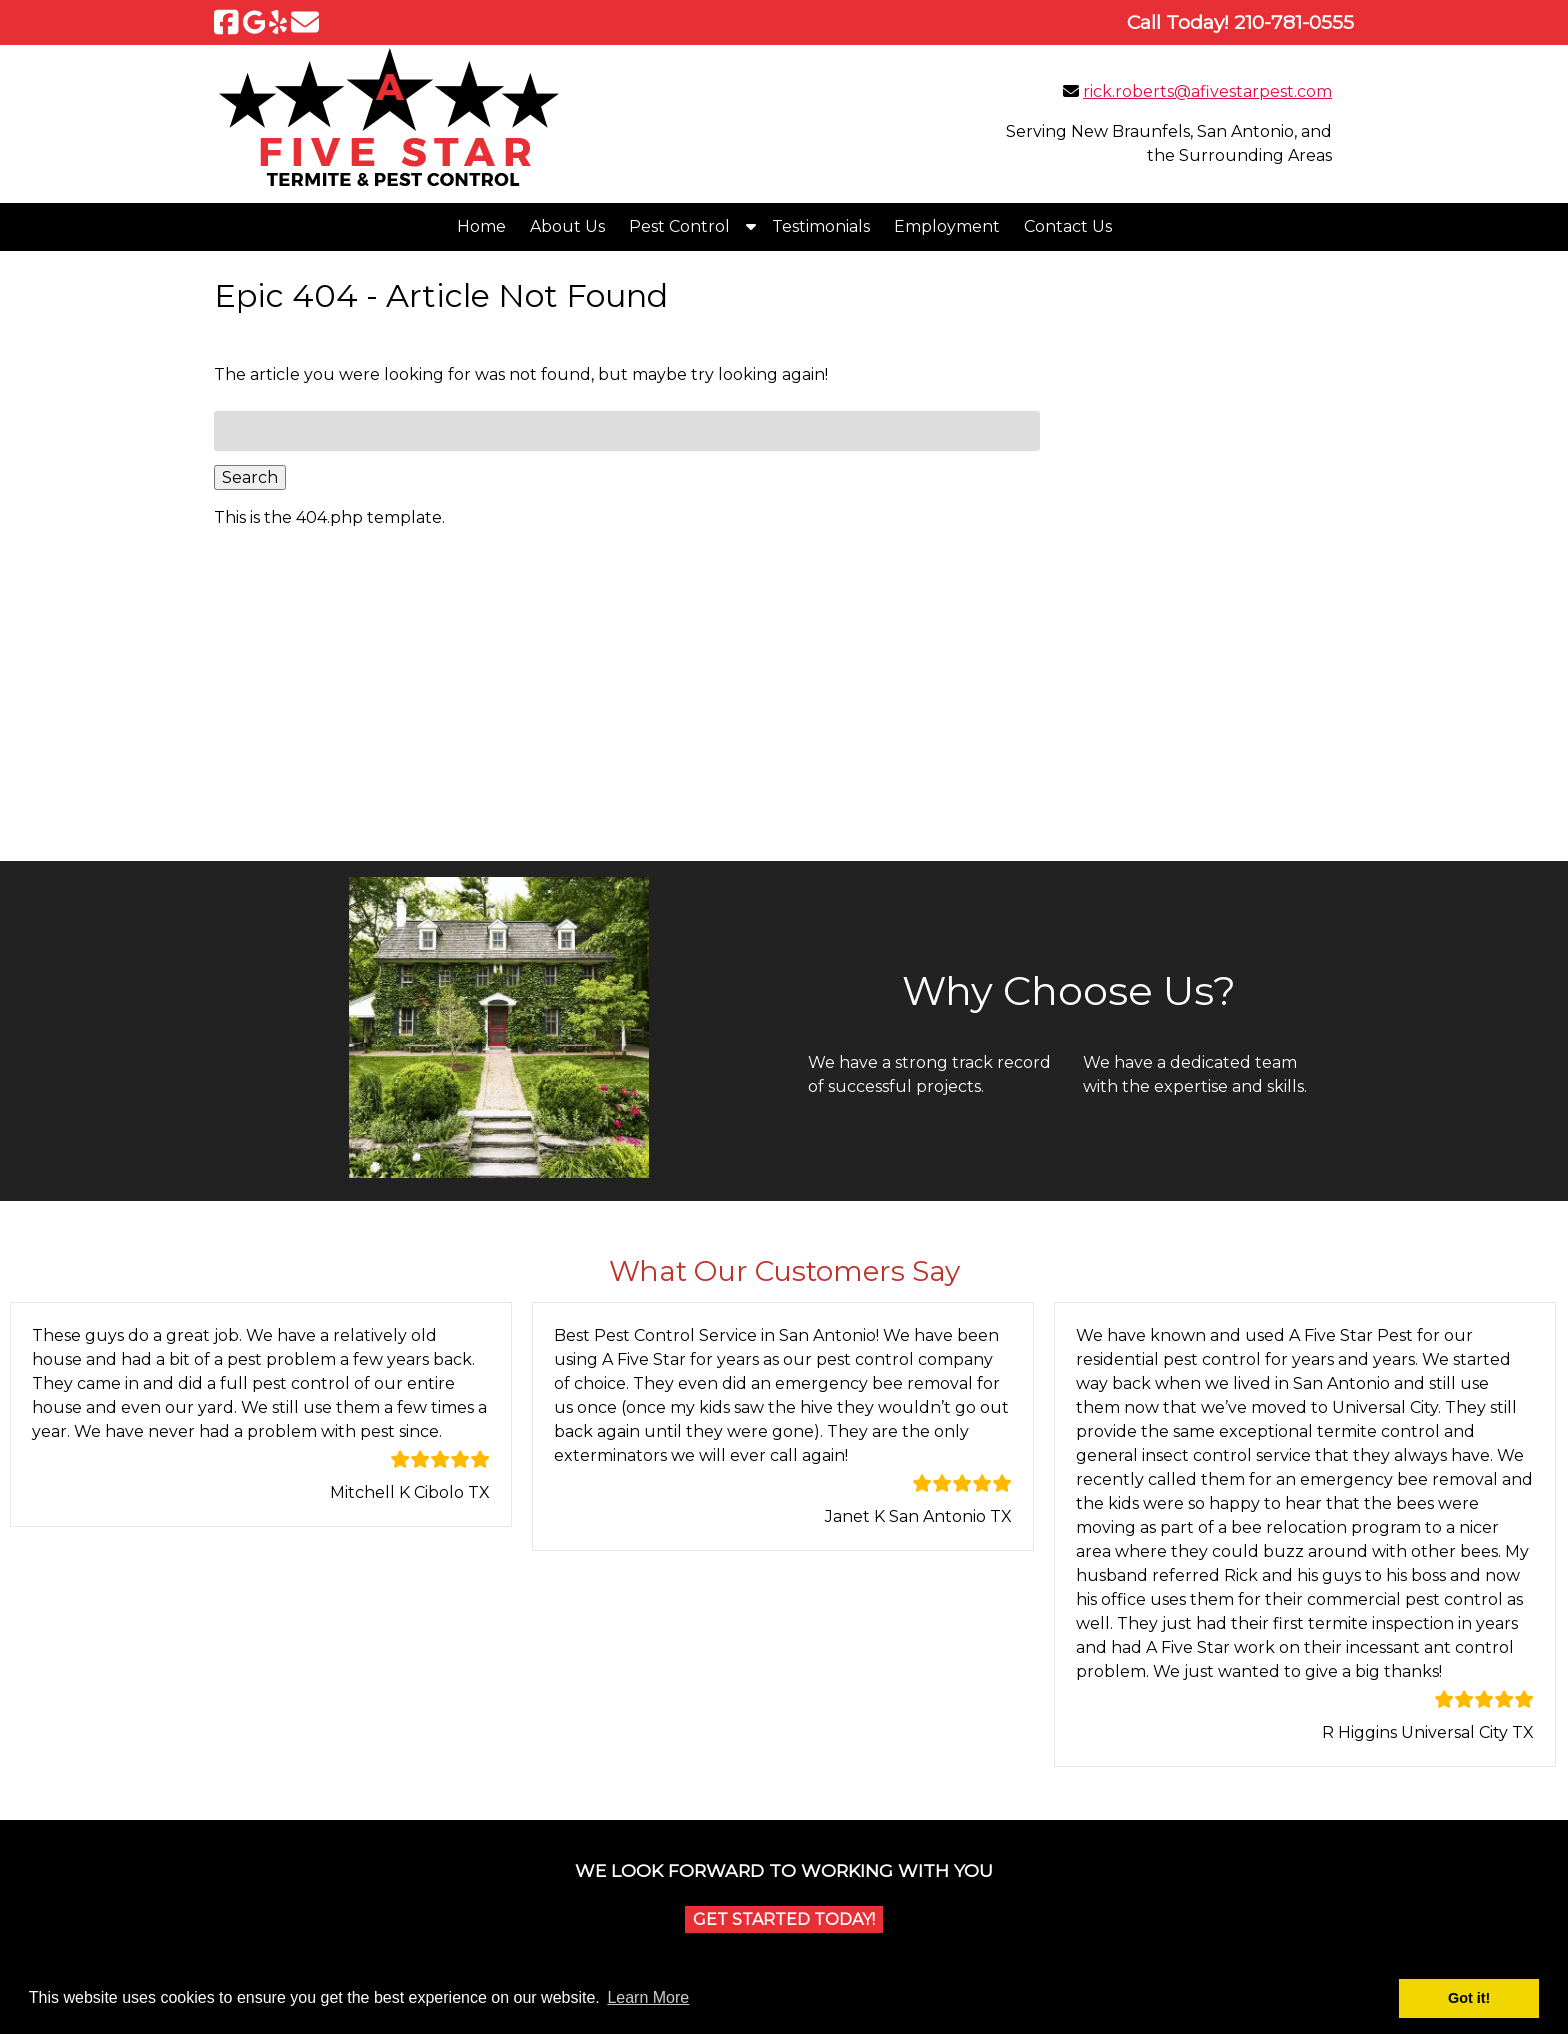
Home (481, 226)
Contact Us (1068, 226)
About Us (567, 226)
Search (250, 477)
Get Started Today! (784, 1919)
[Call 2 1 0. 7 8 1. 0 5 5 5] (1294, 22)
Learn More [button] (648, 1997)
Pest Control (679, 226)
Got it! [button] (1469, 1998)
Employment (947, 226)
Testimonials (821, 226)
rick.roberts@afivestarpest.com (1207, 91)
